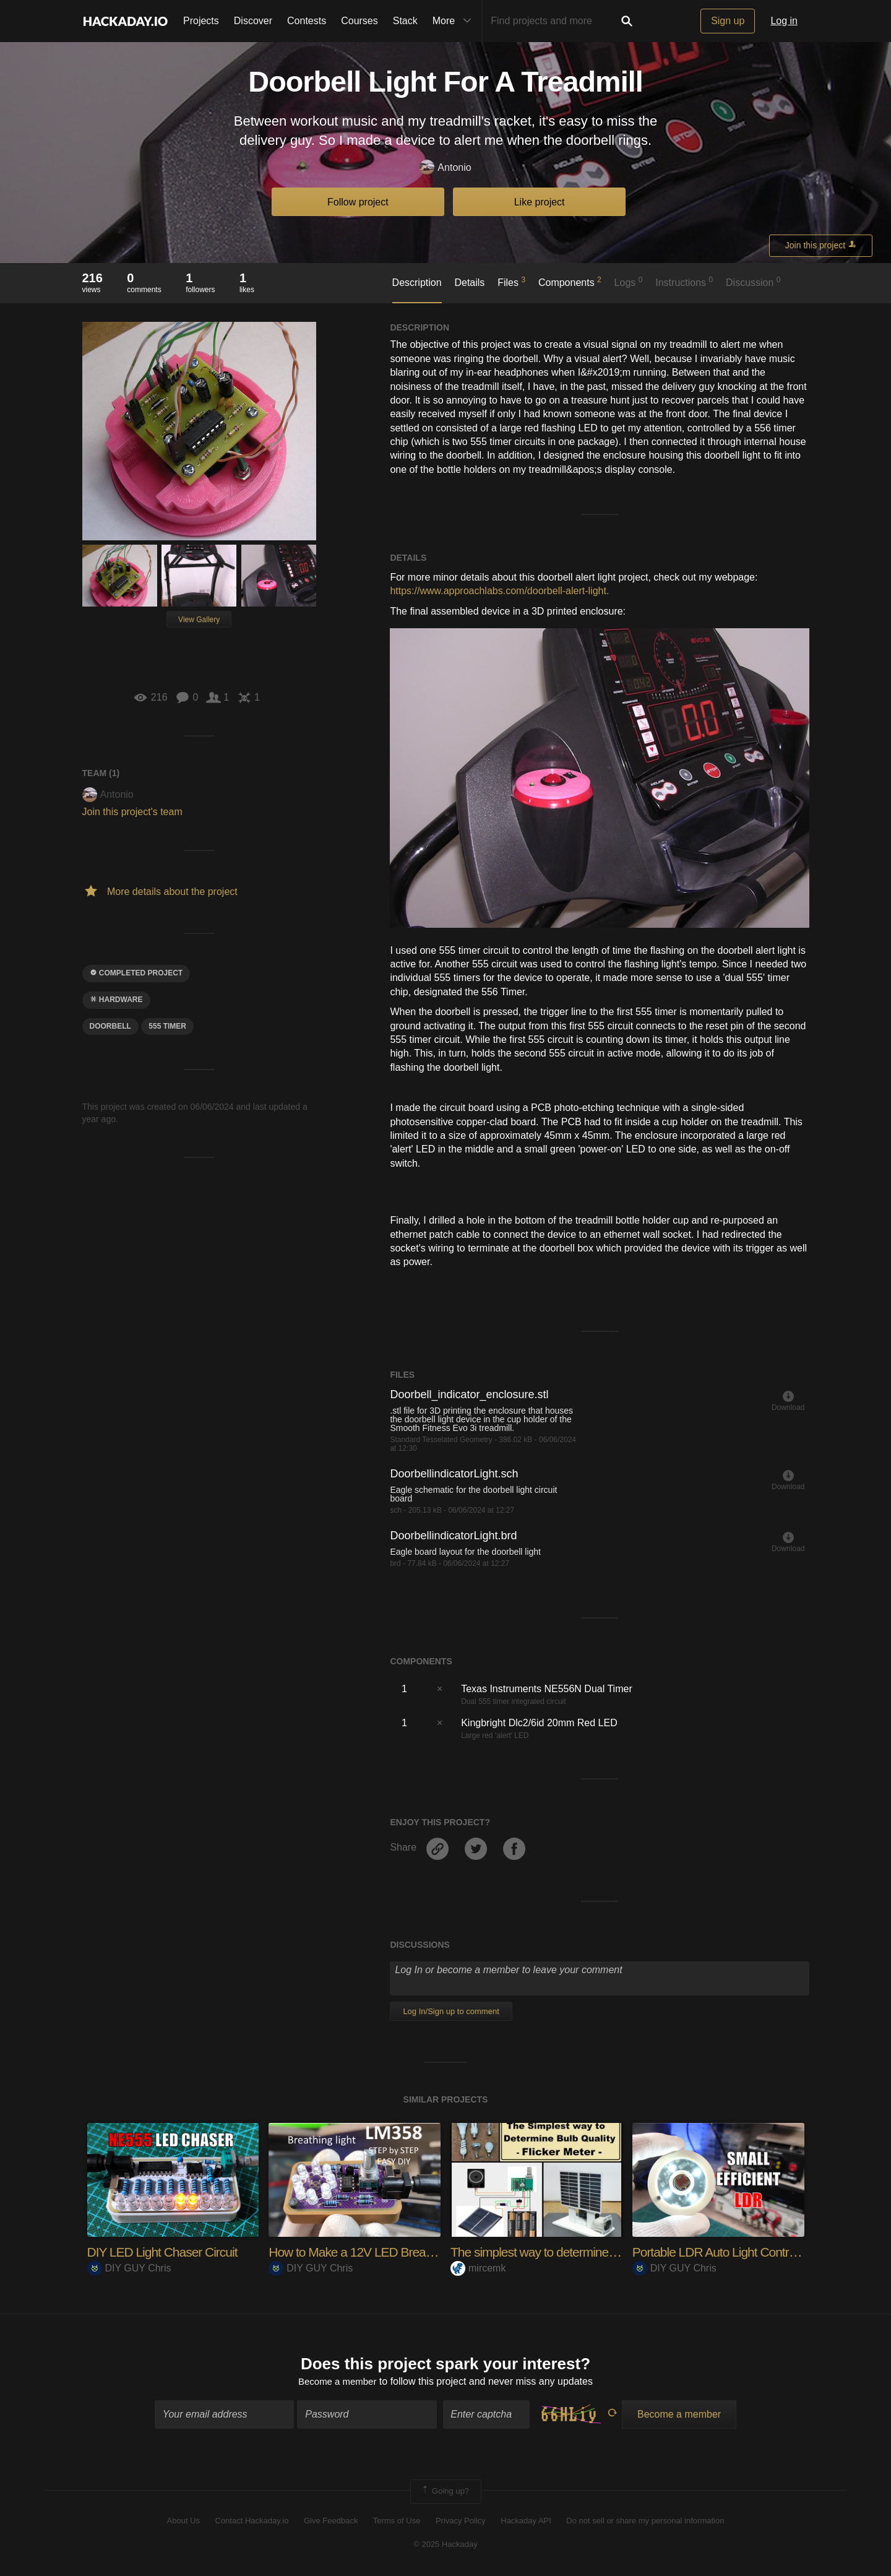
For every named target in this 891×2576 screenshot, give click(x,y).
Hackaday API (526, 2521)
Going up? (445, 2493)
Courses (359, 20)
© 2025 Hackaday (445, 2546)
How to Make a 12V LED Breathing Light (379, 2252)
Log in (784, 20)
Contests (306, 20)
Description (417, 282)
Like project (539, 202)
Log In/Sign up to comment (451, 2011)
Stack (405, 20)
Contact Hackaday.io (252, 2521)
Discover (253, 20)
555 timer (167, 1026)
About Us (183, 2521)
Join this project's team (132, 811)
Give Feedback (331, 2521)
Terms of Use (397, 2521)
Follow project (358, 202)
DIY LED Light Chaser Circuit (166, 2252)
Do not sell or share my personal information (645, 2521)
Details (469, 282)
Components (569, 281)
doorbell (110, 1026)
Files (511, 281)
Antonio (445, 168)
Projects (201, 20)
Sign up (727, 20)
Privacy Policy (461, 2521)
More (455, 21)
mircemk (478, 2268)
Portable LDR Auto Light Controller (726, 2252)
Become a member (337, 2382)
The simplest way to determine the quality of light (582, 2252)
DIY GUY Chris (129, 2268)
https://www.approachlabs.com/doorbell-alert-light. (499, 591)
